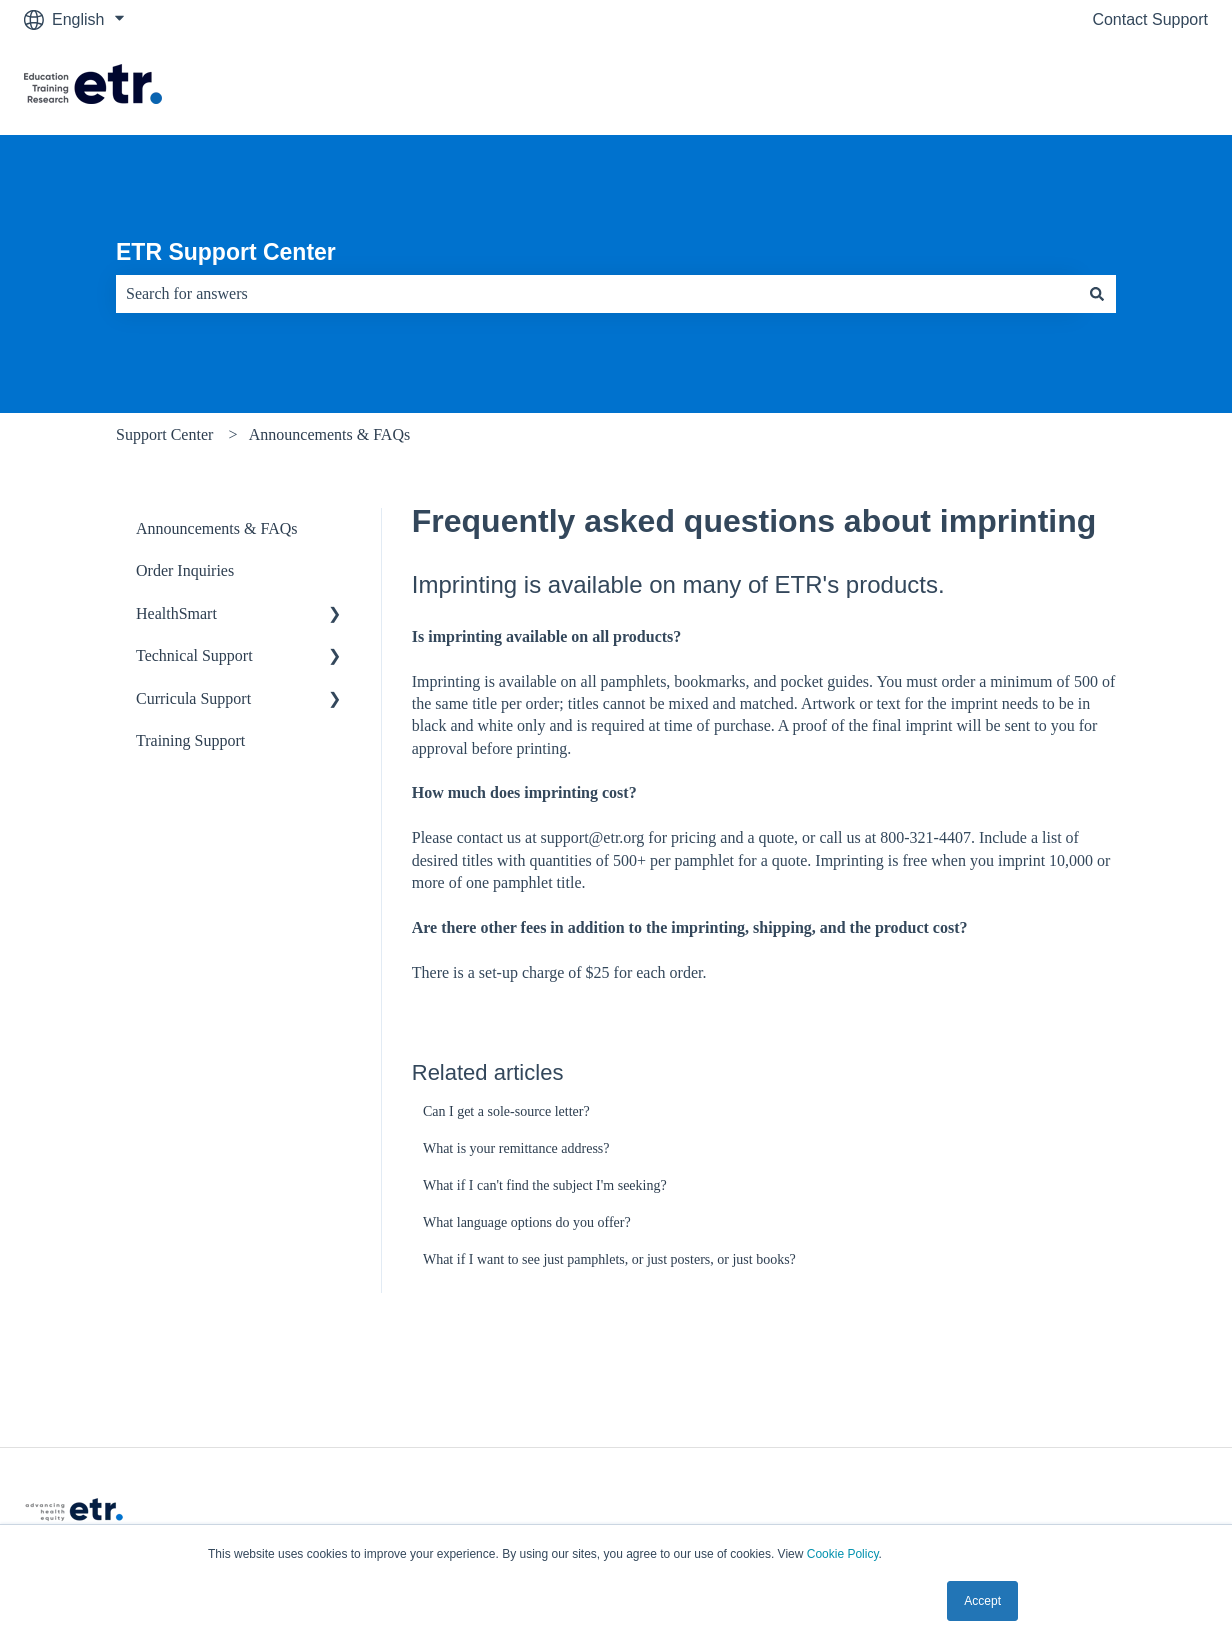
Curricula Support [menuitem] (193, 698)
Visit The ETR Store (1117, 86)
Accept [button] (982, 1601)
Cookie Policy (843, 1554)
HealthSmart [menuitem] (176, 613)
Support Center (164, 434)
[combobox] (597, 294)
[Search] (1097, 294)
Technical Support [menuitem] (194, 655)
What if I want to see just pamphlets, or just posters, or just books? (609, 1259)
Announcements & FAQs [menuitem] (216, 528)
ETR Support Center (226, 252)
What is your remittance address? (516, 1148)
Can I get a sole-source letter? (506, 1111)
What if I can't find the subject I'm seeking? (545, 1185)
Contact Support (1150, 19)
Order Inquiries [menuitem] (185, 570)
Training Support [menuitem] (190, 740)
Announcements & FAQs (329, 434)
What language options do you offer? (527, 1222)
